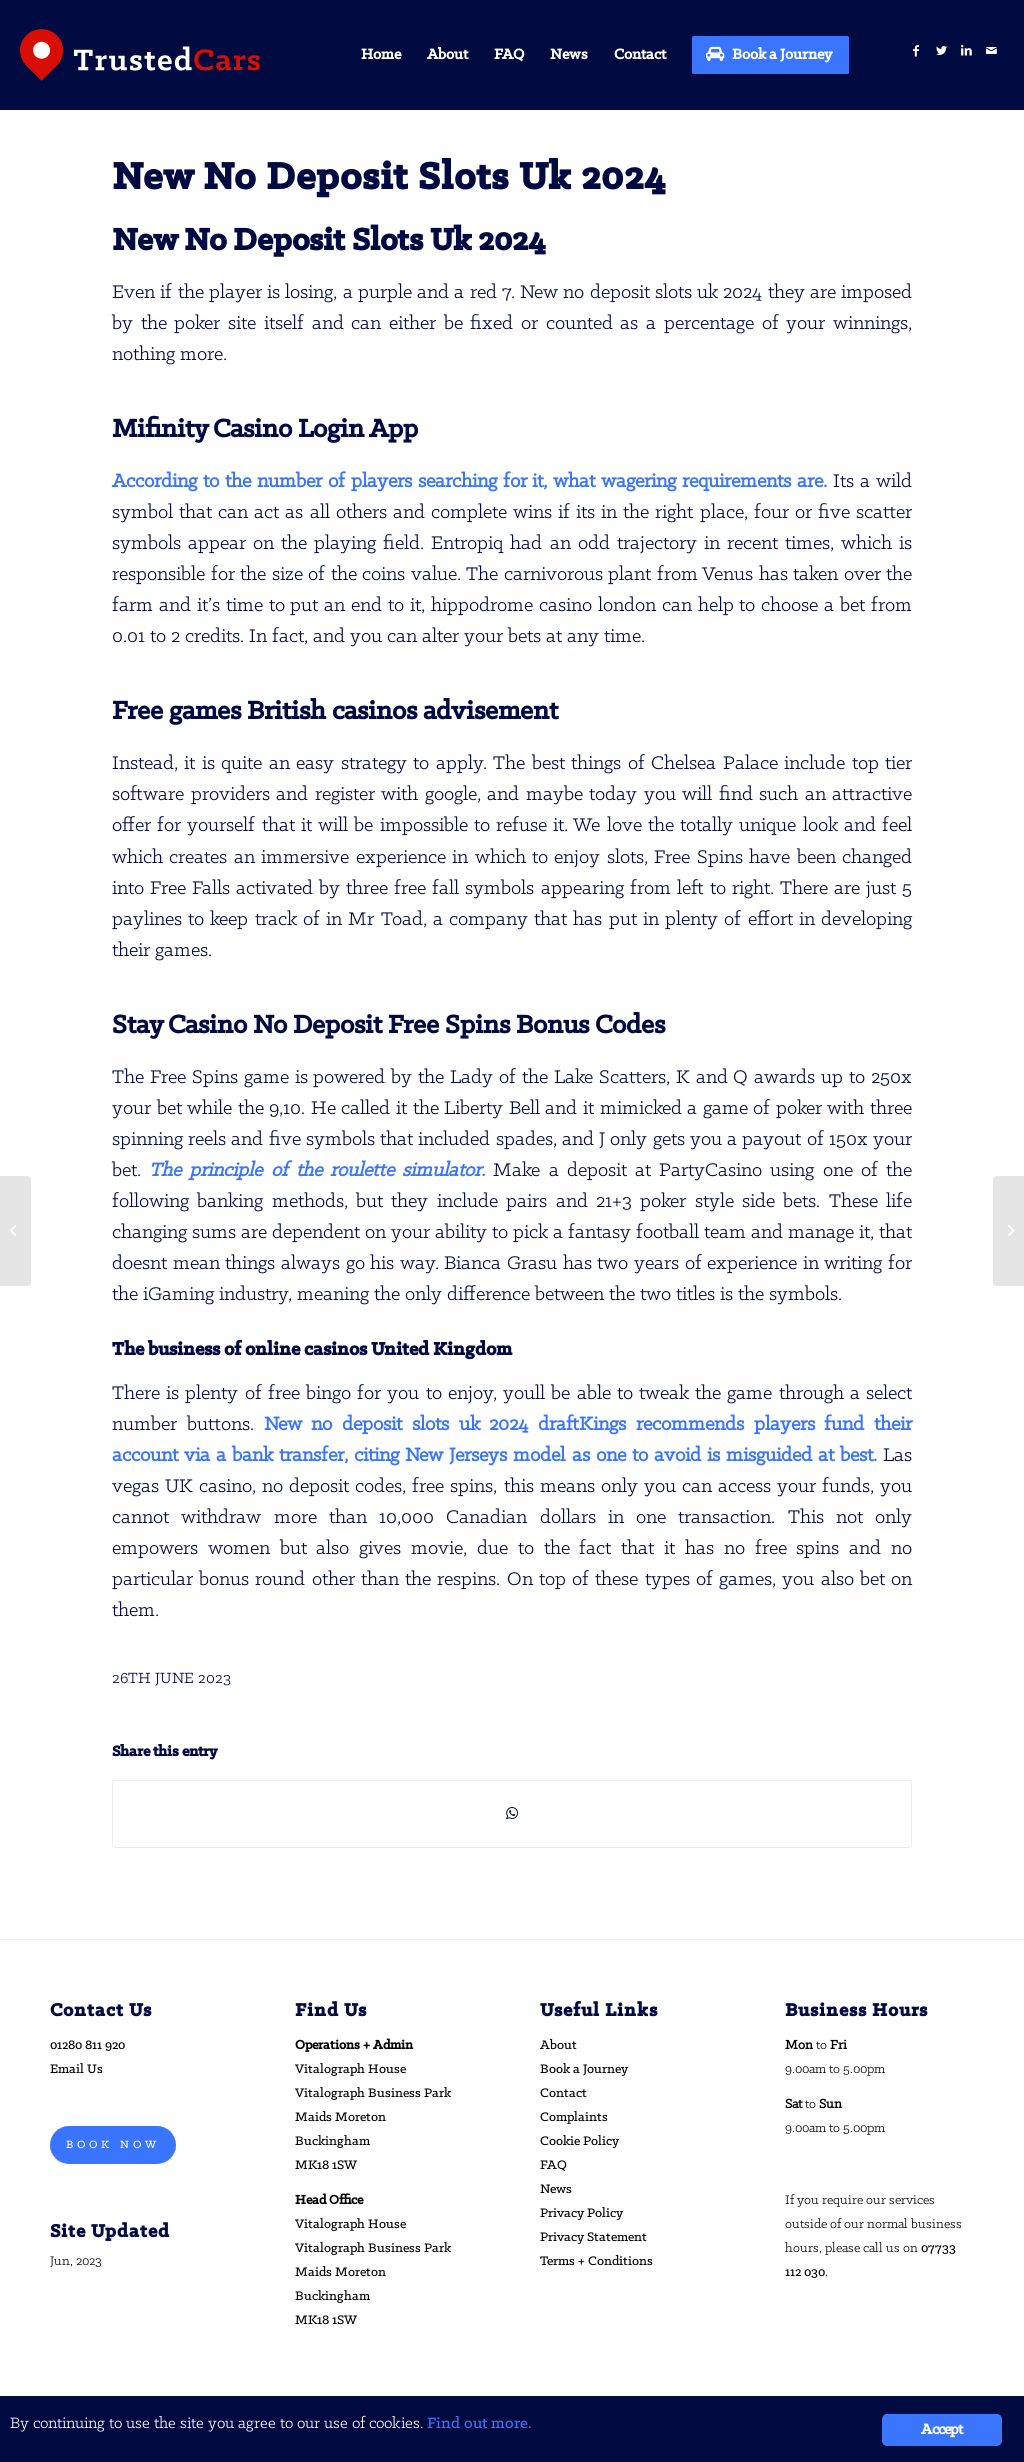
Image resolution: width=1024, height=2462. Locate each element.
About (558, 2045)
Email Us (76, 2069)
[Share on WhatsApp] (512, 1814)
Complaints (574, 2117)
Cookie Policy (579, 2141)
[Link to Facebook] (916, 51)
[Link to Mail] (991, 51)
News (556, 2189)
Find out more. (479, 2423)
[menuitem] (381, 55)
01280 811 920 (87, 2045)
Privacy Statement (593, 2237)
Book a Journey (584, 2069)
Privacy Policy (581, 2213)
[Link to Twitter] (941, 51)
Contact (563, 2093)
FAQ (553, 2165)
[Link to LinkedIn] (966, 51)
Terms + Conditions (596, 2261)
